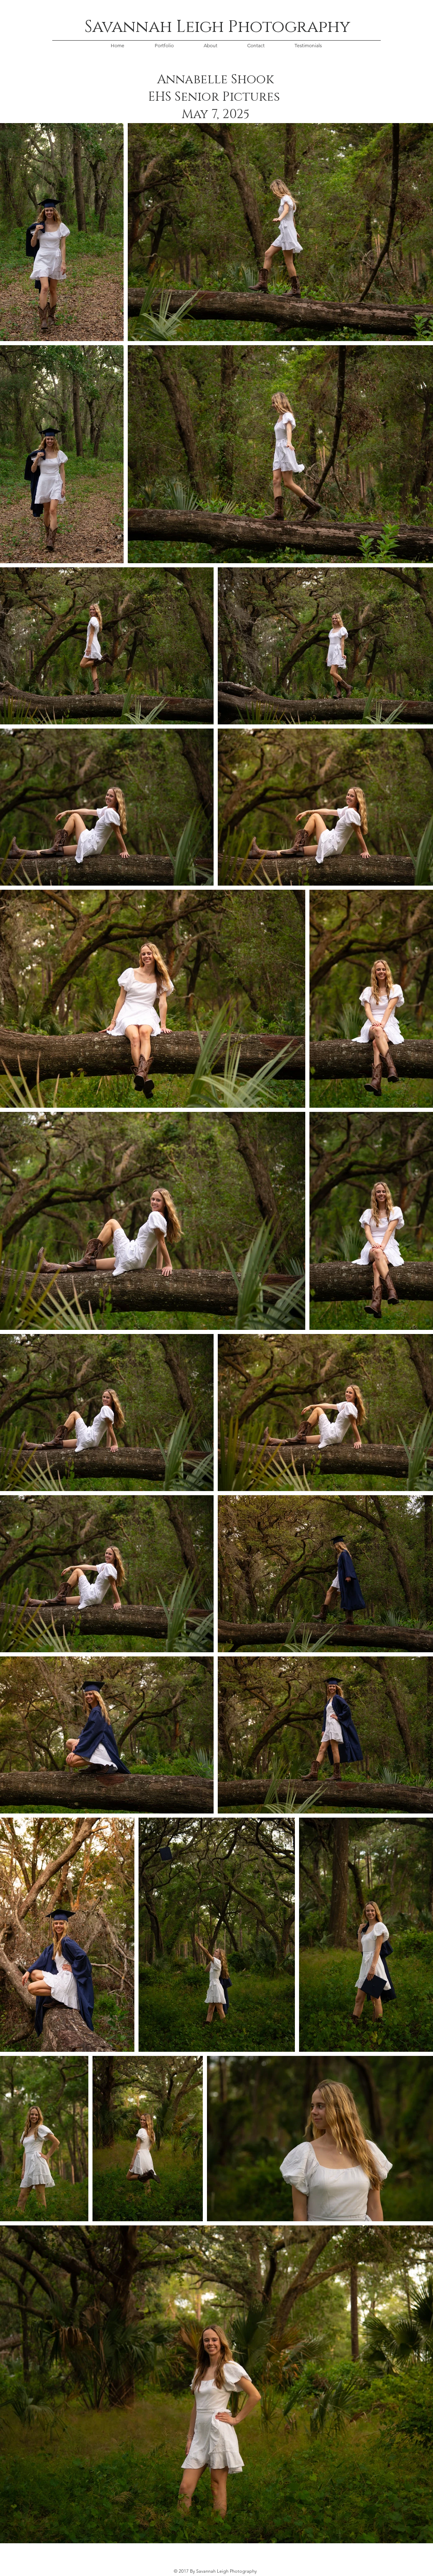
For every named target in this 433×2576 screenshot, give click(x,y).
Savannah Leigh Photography (217, 27)
